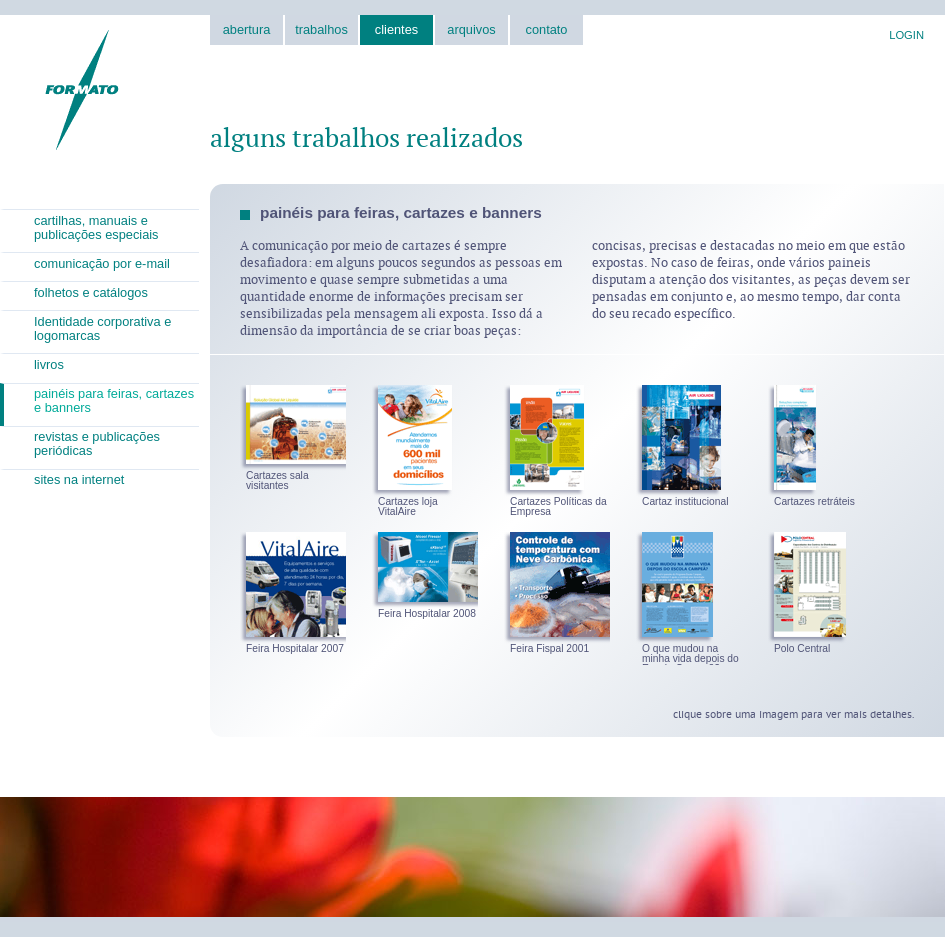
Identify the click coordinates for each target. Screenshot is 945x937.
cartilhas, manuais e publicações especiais (96, 227)
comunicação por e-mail (102, 263)
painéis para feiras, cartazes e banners (114, 400)
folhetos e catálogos (91, 292)
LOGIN (906, 35)
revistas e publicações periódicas (97, 443)
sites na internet (79, 479)
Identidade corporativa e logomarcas (102, 328)
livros (49, 364)
